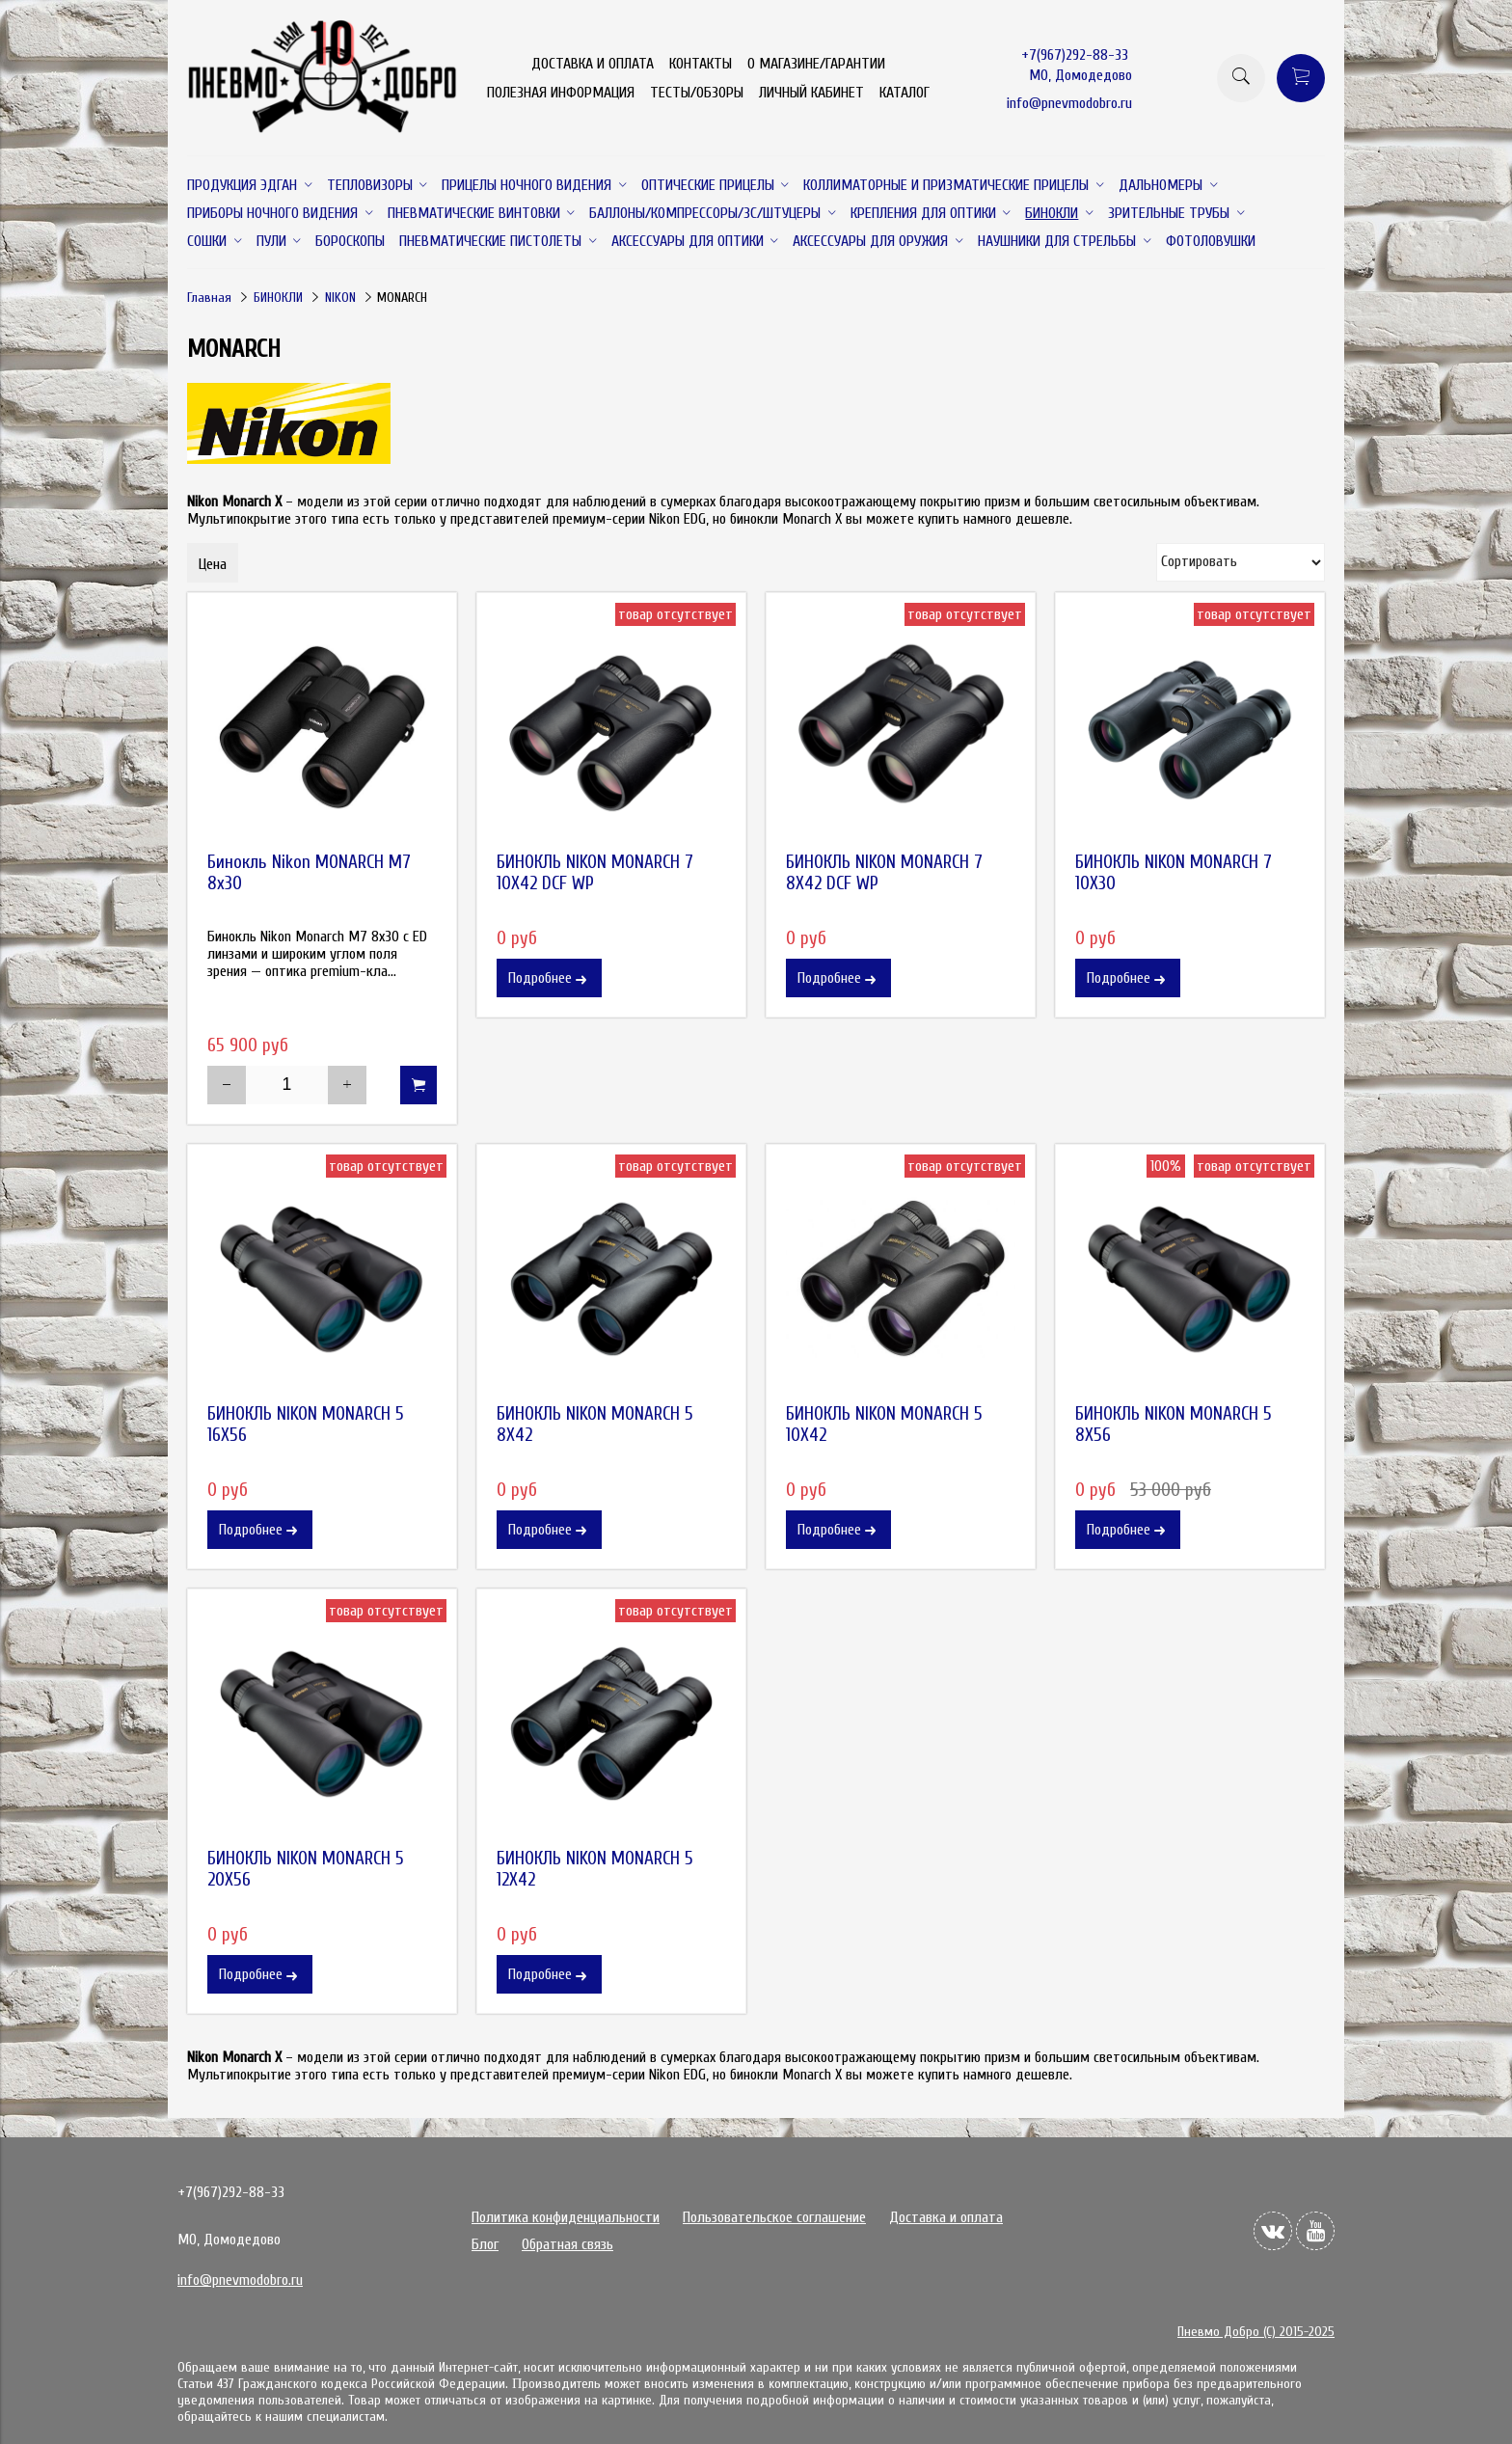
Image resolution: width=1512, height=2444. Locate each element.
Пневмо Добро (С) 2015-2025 (1256, 2331)
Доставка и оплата (946, 2217)
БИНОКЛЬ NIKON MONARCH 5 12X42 (595, 1869)
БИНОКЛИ (278, 297)
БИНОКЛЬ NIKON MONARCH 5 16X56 (305, 1424)
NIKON (340, 297)
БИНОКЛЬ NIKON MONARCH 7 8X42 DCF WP (884, 873)
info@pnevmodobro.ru (1069, 103)
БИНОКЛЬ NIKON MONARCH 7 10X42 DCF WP (595, 873)
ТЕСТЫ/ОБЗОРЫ (696, 92)
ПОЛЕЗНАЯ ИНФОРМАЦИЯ (560, 92)
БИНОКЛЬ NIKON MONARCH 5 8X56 (1173, 1424)
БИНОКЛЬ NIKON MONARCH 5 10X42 (884, 1424)
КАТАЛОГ (904, 92)
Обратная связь (567, 2244)
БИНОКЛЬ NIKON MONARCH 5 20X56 (305, 1869)
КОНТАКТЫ (700, 63)
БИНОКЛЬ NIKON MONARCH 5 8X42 (595, 1424)
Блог (485, 2244)
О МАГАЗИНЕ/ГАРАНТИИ (816, 63)
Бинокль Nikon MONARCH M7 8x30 (309, 873)
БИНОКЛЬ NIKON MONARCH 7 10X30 (1173, 873)
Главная (209, 297)
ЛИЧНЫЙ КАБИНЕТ (811, 92)
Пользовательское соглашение (774, 2217)
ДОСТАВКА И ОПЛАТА (592, 63)
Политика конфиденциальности (566, 2217)
